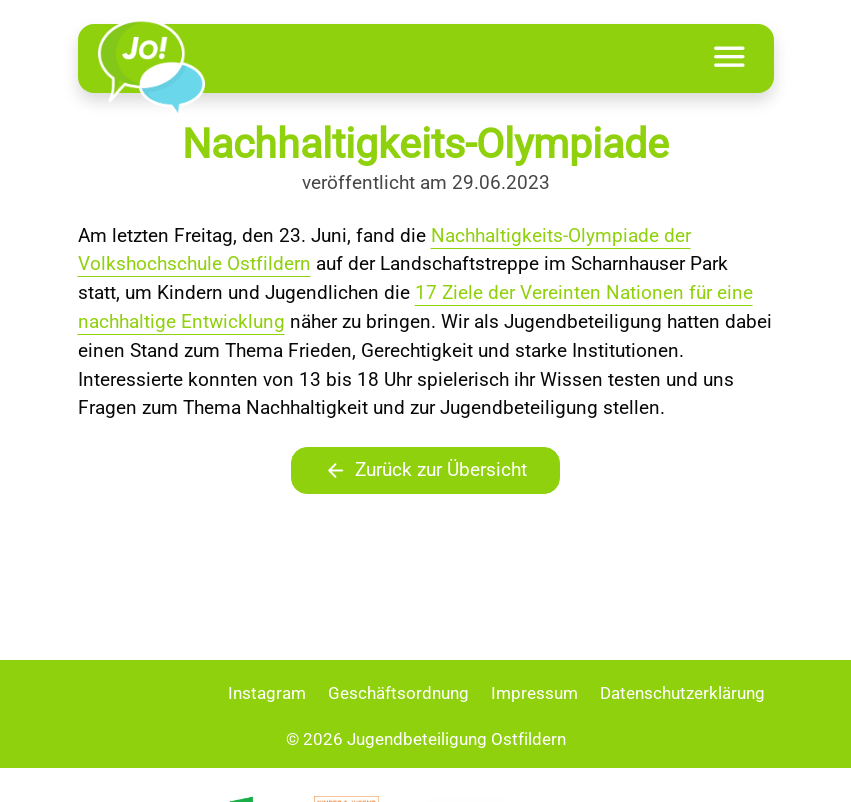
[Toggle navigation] (729, 58)
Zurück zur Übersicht (425, 470)
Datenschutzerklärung (682, 693)
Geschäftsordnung (398, 693)
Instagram (267, 693)
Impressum (534, 693)
